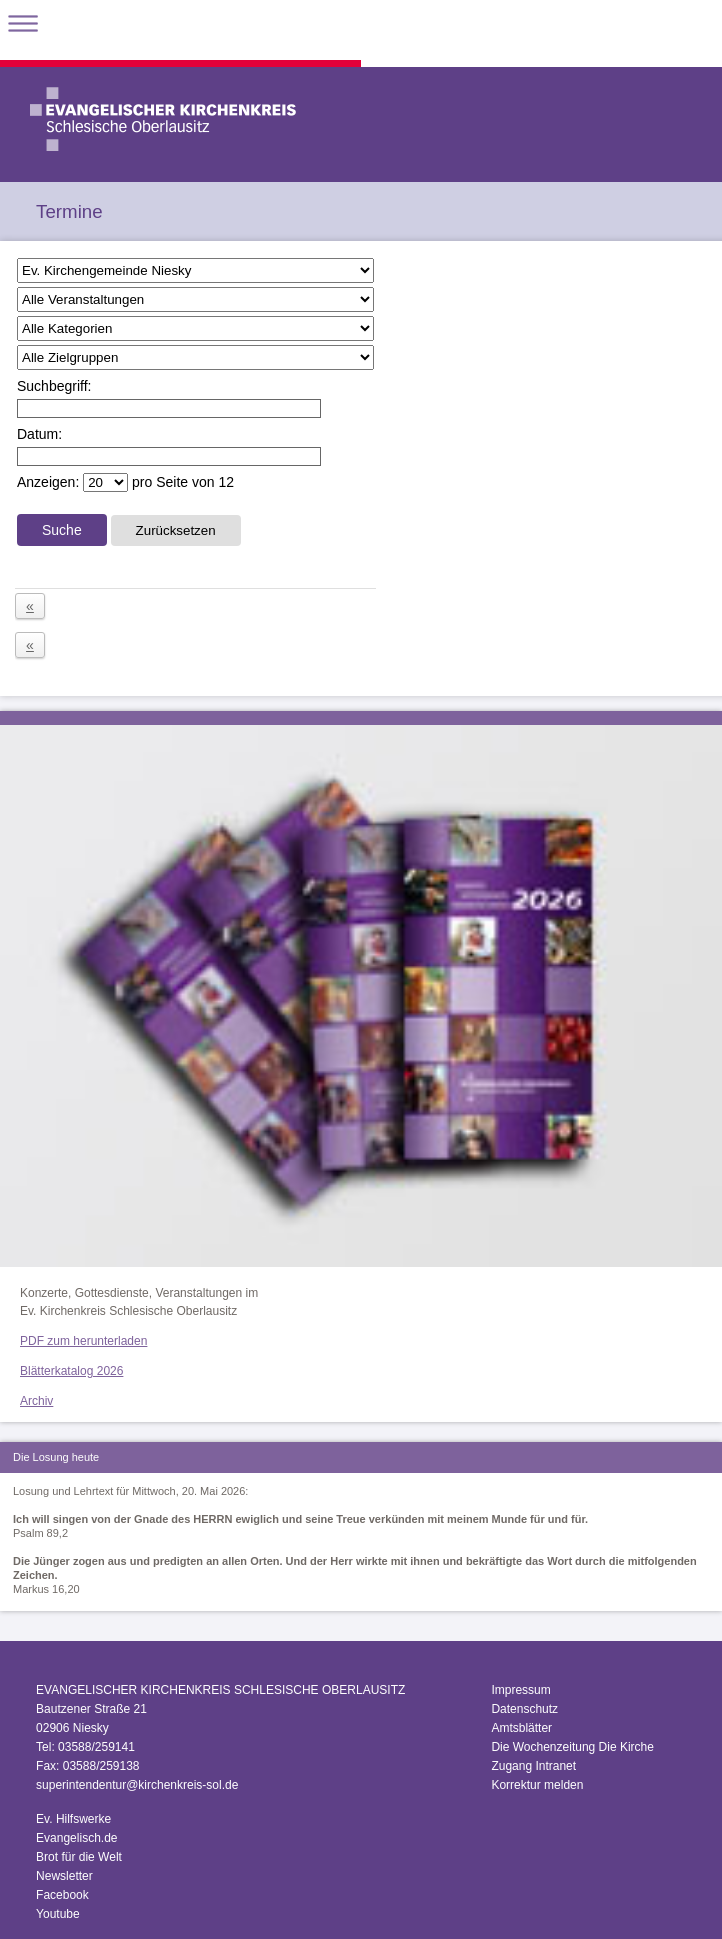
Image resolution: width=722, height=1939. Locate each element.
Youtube (58, 1914)
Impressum (520, 1690)
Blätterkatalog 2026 (71, 1371)
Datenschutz (524, 1709)
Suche (62, 530)
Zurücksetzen (176, 530)
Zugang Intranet (533, 1766)
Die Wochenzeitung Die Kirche (572, 1747)
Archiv (36, 1401)
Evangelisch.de (76, 1838)
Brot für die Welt (79, 1857)
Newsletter (64, 1876)
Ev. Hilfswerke (73, 1819)
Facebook (62, 1895)
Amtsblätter (521, 1728)
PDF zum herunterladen (83, 1341)
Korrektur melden (537, 1785)
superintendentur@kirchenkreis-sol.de (137, 1785)
